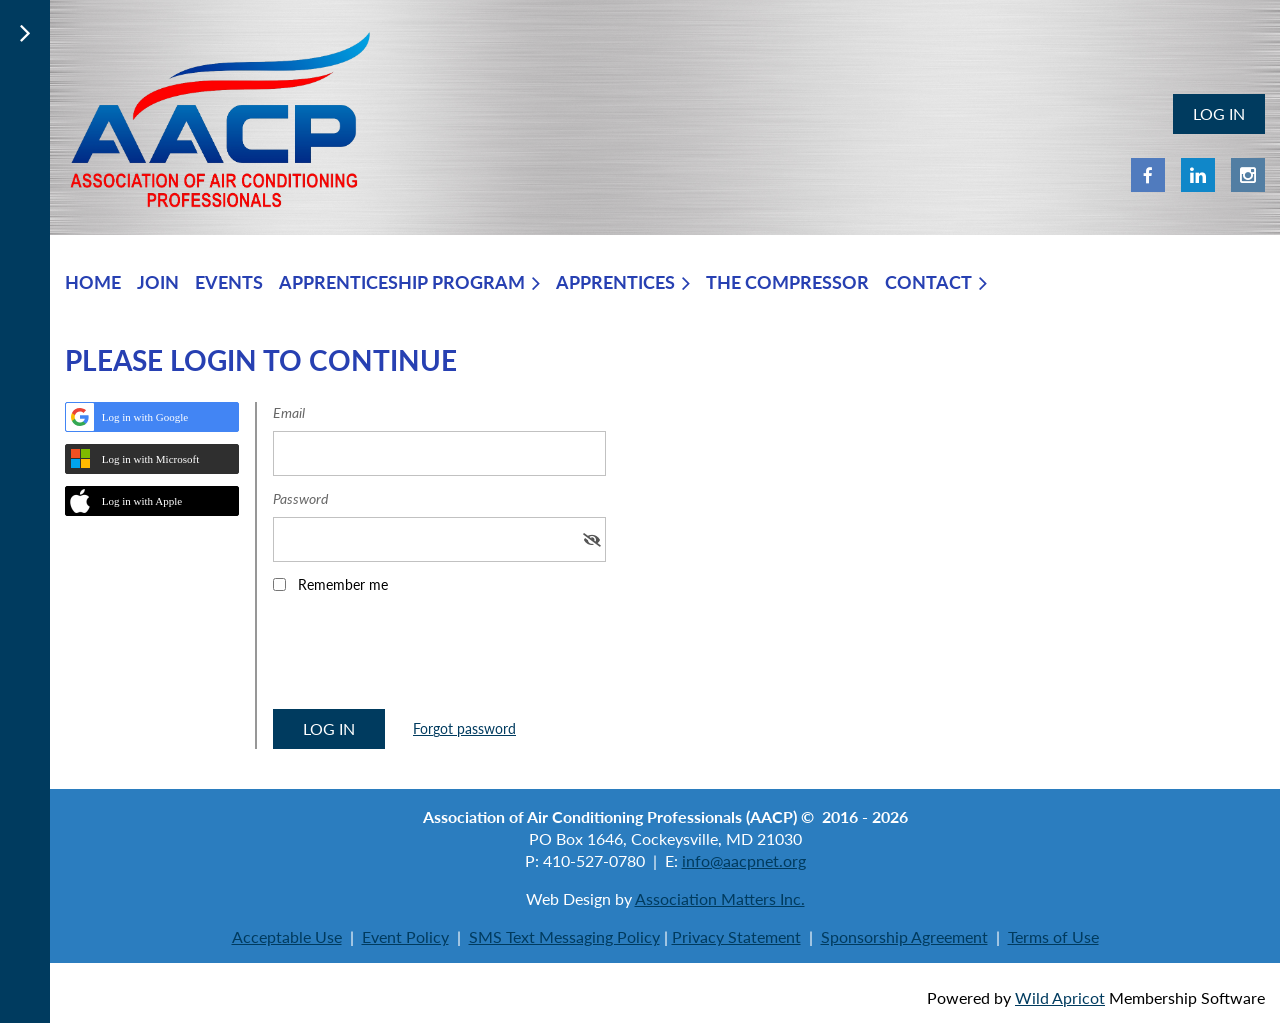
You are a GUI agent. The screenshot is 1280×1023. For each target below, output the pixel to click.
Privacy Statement (736, 936)
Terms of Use (1053, 936)
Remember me (343, 584)
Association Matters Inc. (720, 898)
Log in (1219, 113)
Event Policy (405, 936)
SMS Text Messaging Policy (564, 936)
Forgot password (464, 728)
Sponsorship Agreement (904, 936)
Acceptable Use (287, 936)
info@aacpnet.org (744, 860)
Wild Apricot (1060, 997)
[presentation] (425, 658)
